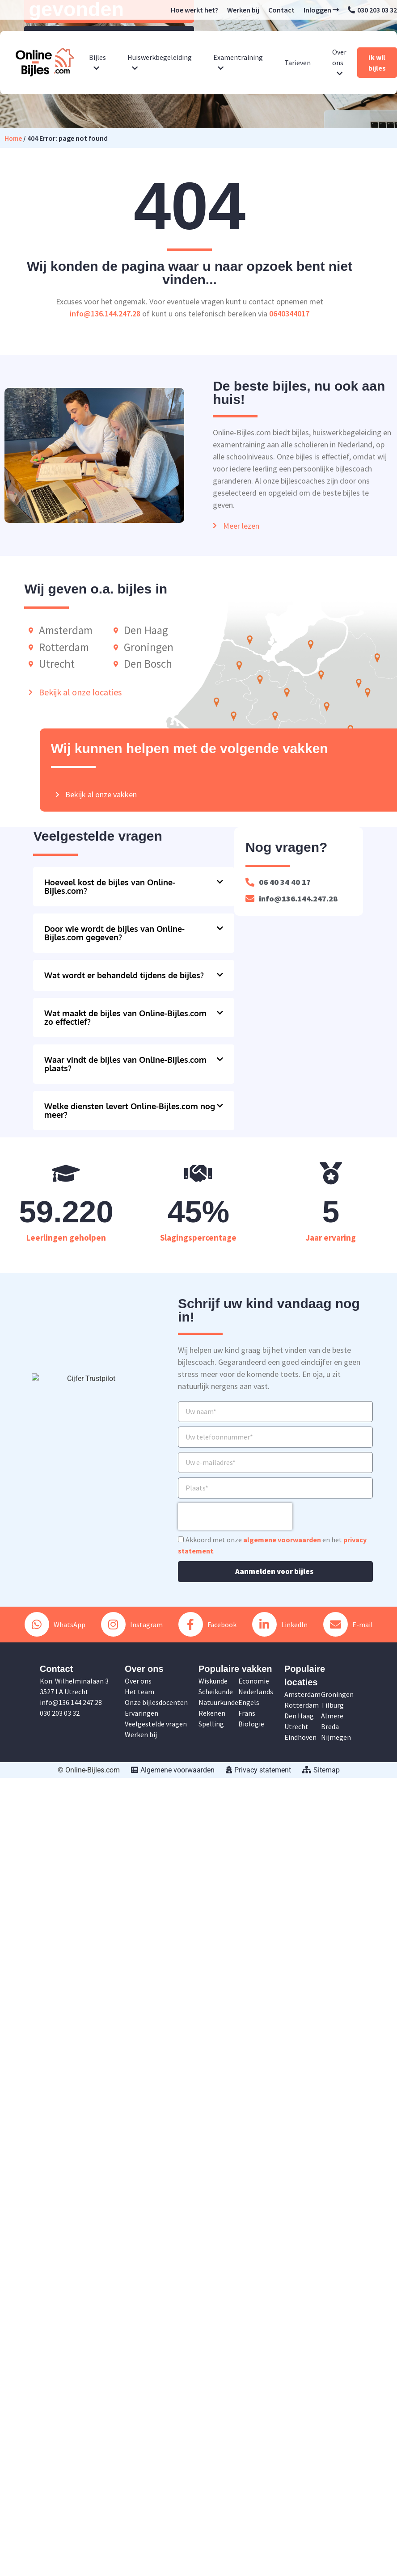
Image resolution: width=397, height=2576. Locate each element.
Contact (281, 9)
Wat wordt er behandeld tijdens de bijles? (124, 975)
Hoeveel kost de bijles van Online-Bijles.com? (109, 886)
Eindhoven (300, 1737)
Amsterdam (302, 1694)
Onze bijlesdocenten (156, 1702)
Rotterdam (301, 1704)
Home (13, 138)
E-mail (348, 1624)
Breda (330, 1726)
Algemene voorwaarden (173, 1770)
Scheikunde (215, 1691)
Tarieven (297, 62)
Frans (246, 1713)
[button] (133, 886)
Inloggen (321, 9)
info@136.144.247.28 (105, 313)
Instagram (132, 1624)
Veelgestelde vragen (156, 1723)
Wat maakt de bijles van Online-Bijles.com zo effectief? (125, 1017)
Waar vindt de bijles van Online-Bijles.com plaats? (125, 1064)
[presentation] (235, 1516)
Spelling (211, 1723)
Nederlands (255, 1691)
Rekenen (211, 1713)
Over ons (339, 62)
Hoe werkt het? (194, 9)
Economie (253, 1680)
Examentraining (238, 62)
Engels (248, 1702)
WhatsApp (55, 1624)
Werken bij (243, 9)
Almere (332, 1715)
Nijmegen (336, 1737)
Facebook (207, 1624)
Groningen (337, 1694)
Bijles (97, 62)
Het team (139, 1691)
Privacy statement (258, 1770)
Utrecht (296, 1726)
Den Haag (299, 1715)
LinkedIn (280, 1624)
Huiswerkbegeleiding (159, 62)
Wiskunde (213, 1680)
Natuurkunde (218, 1702)
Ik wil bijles (377, 62)
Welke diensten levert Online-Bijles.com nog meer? (129, 1110)
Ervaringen (141, 1713)
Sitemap (321, 1770)
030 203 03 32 (372, 9)
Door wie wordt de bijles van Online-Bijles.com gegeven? (114, 933)
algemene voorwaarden (282, 1539)
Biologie (251, 1723)
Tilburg (332, 1704)
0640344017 (289, 313)
